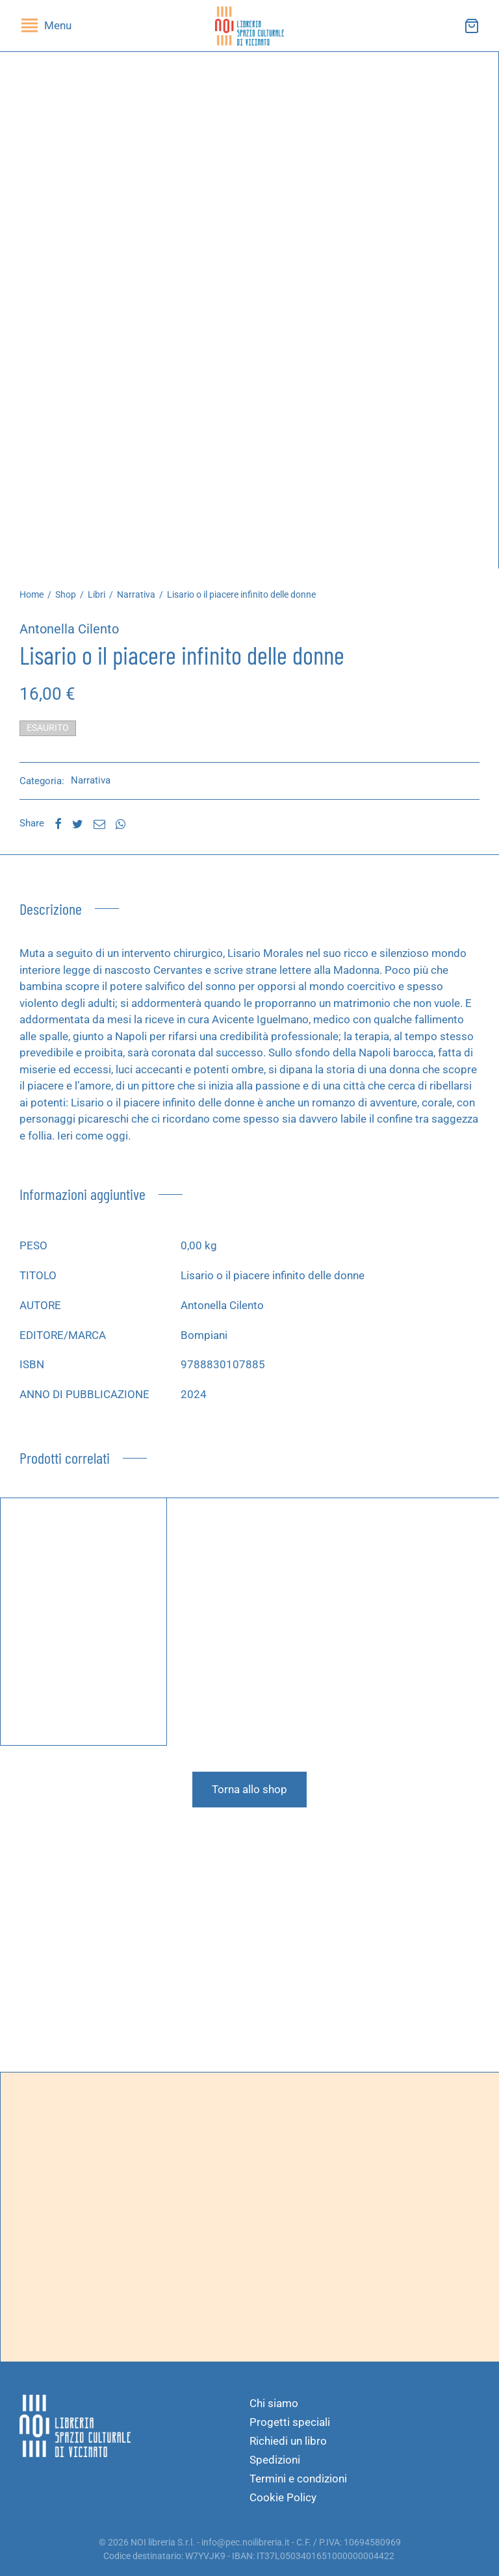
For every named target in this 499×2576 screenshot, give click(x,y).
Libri (96, 594)
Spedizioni (275, 2459)
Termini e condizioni (298, 2478)
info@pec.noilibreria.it (245, 2542)
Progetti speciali (290, 2422)
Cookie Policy (283, 2497)
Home (31, 594)
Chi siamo (274, 2403)
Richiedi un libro (288, 2440)
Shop (65, 594)
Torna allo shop (249, 1789)
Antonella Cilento (69, 629)
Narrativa (136, 594)
